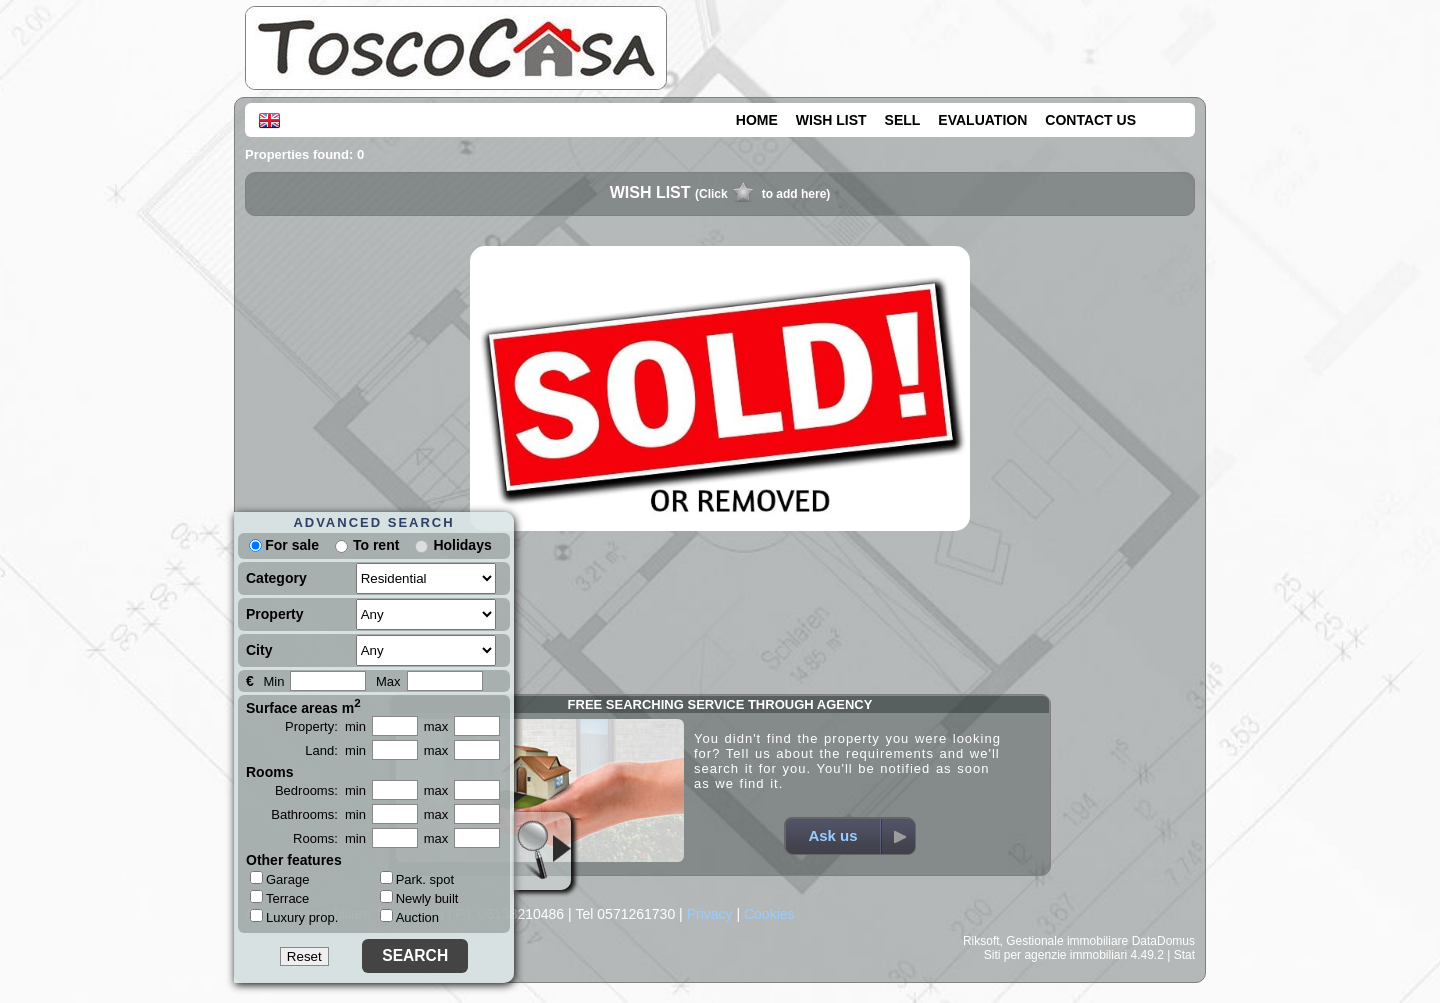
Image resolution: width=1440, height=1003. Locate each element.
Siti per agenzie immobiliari (1055, 955)
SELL (903, 120)
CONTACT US (1090, 120)
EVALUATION (982, 120)
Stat (1184, 955)
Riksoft (981, 941)
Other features (294, 860)
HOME (757, 120)
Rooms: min (329, 838)
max (436, 726)
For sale (284, 545)
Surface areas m (303, 706)
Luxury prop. (294, 917)
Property (275, 614)
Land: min (335, 750)
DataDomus (1163, 941)
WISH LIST (831, 120)
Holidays (462, 545)
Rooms (269, 772)
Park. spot (417, 879)
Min (273, 681)
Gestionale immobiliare (1067, 941)
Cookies (769, 914)
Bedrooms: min (320, 790)
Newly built (419, 898)
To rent (376, 545)
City (259, 650)
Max (388, 681)
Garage (279, 879)
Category (276, 578)
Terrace (279, 898)
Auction (409, 917)
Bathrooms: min (318, 814)
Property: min (325, 726)
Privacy (710, 914)
